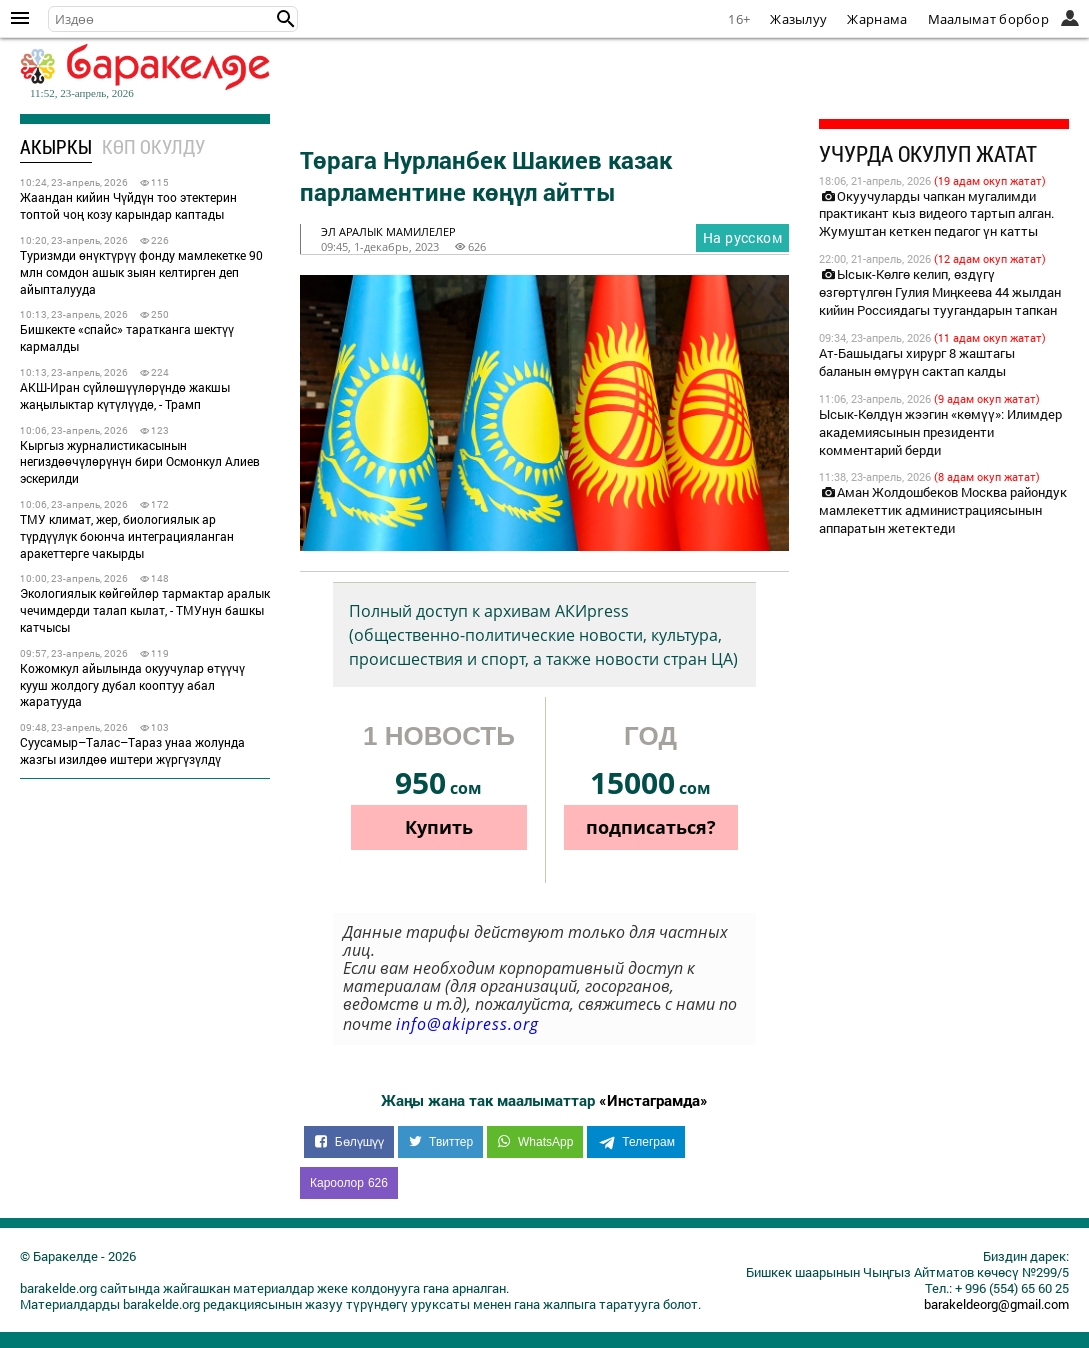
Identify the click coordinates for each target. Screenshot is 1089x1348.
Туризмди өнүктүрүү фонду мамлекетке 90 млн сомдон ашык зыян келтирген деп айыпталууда (141, 272)
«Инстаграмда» (653, 1100)
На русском (742, 237)
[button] (286, 19)
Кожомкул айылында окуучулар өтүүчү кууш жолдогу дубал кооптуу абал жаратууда (132, 685)
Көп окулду (153, 146)
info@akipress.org (467, 1024)
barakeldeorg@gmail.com (996, 1304)
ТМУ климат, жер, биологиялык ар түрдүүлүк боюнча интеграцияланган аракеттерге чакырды (127, 536)
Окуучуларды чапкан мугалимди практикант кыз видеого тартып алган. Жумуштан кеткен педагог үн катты (936, 214)
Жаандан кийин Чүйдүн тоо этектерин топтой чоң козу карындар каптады (128, 205)
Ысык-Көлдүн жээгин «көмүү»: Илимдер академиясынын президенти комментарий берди (940, 432)
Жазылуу (798, 19)
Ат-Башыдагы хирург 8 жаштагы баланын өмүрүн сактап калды (917, 362)
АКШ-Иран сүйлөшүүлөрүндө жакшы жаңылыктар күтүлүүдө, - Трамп (125, 395)
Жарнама (877, 19)
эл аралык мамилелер (388, 231)
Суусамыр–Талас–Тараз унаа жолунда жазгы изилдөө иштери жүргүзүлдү (132, 750)
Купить (439, 827)
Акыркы (56, 146)
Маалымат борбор (989, 19)
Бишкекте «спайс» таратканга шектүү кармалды (127, 337)
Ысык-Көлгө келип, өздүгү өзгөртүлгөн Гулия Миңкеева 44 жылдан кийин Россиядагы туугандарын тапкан (940, 292)
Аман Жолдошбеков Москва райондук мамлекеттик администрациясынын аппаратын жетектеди (943, 510)
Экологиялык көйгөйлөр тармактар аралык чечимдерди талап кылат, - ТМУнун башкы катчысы (145, 610)
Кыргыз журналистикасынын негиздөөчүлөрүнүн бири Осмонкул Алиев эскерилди (140, 462)
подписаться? (651, 827)
